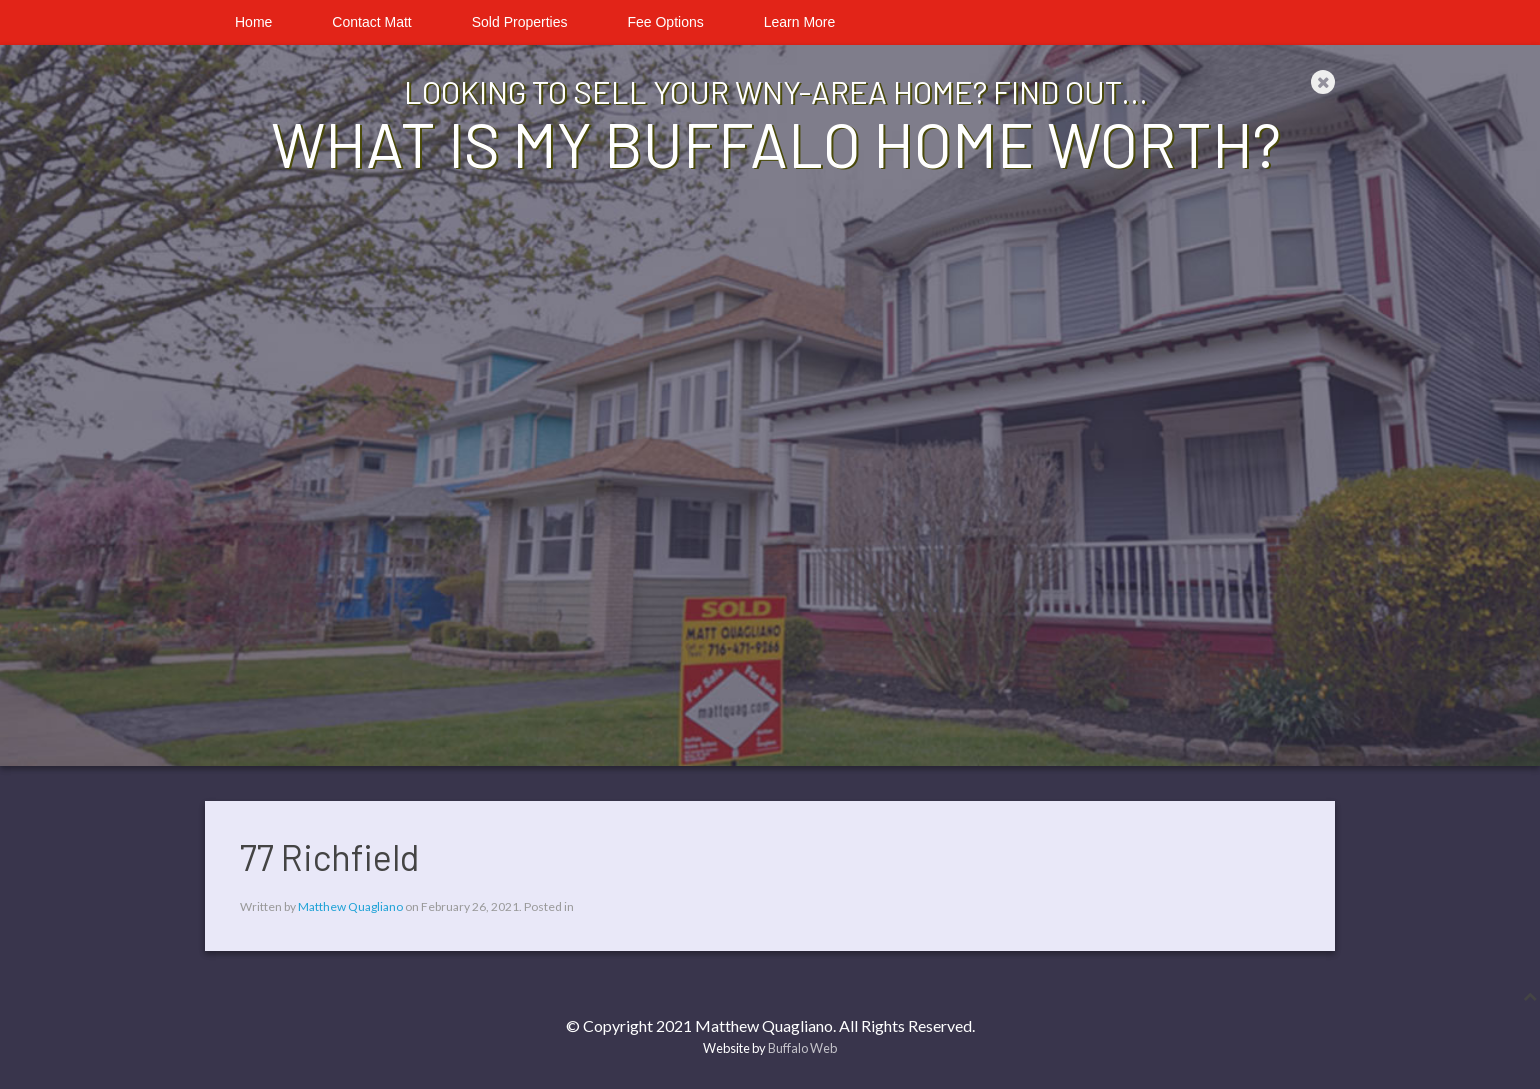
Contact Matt (371, 22)
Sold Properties (520, 22)
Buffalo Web (802, 1048)
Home (253, 22)
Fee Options (665, 22)
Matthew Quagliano (350, 906)
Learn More (800, 22)
